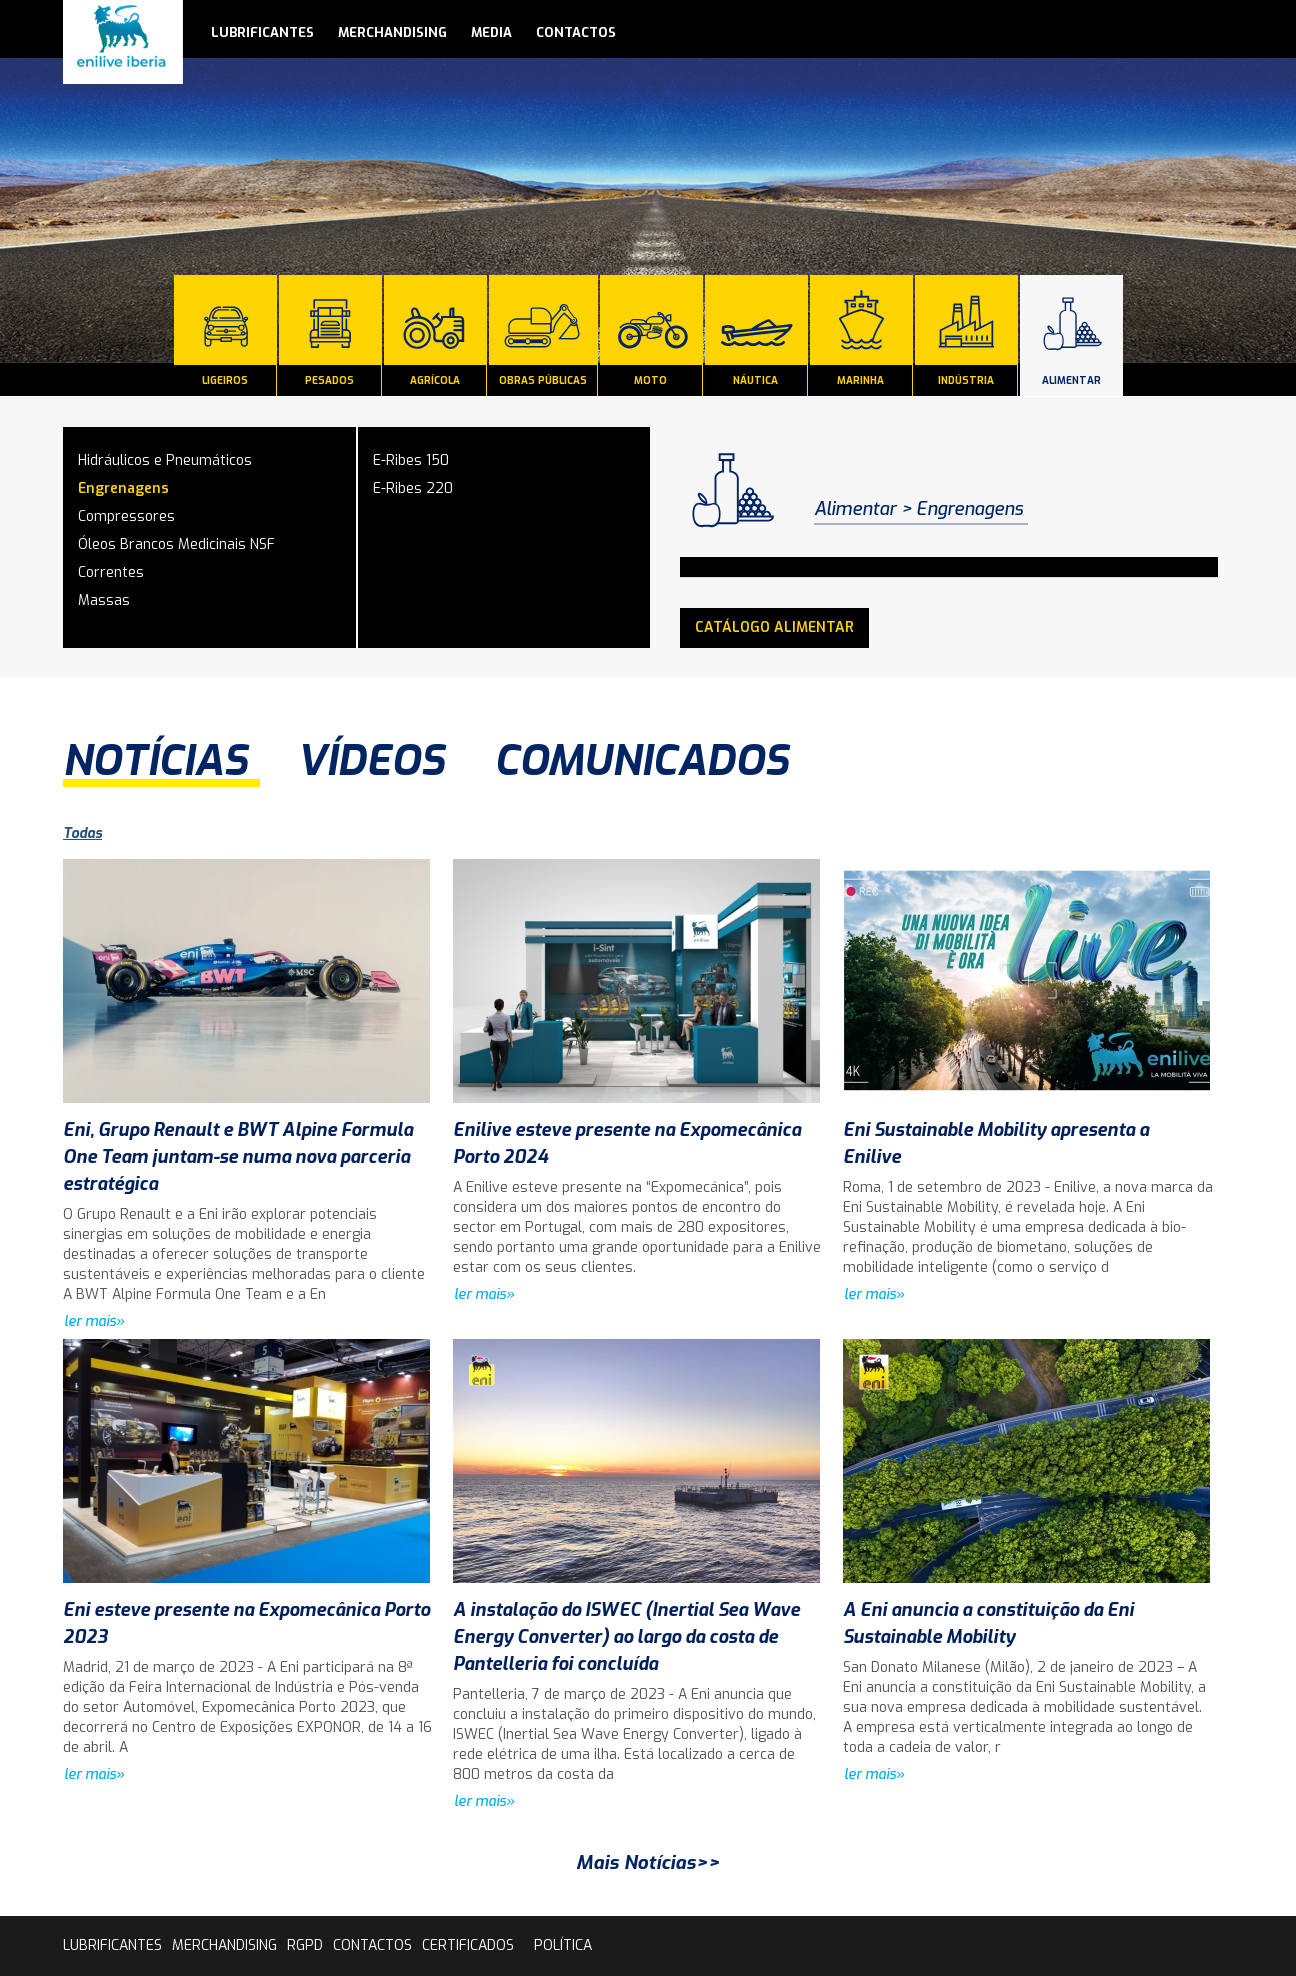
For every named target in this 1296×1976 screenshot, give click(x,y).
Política (563, 1945)
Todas (82, 833)
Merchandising (392, 32)
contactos (576, 32)
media (491, 32)
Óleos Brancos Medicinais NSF (176, 544)
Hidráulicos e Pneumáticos (165, 460)
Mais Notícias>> (648, 1862)
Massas (104, 600)
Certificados (468, 1945)
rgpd (305, 1945)
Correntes (111, 572)
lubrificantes (262, 32)
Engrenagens (123, 488)
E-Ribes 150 (411, 460)
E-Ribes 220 (413, 488)
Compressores (126, 516)
